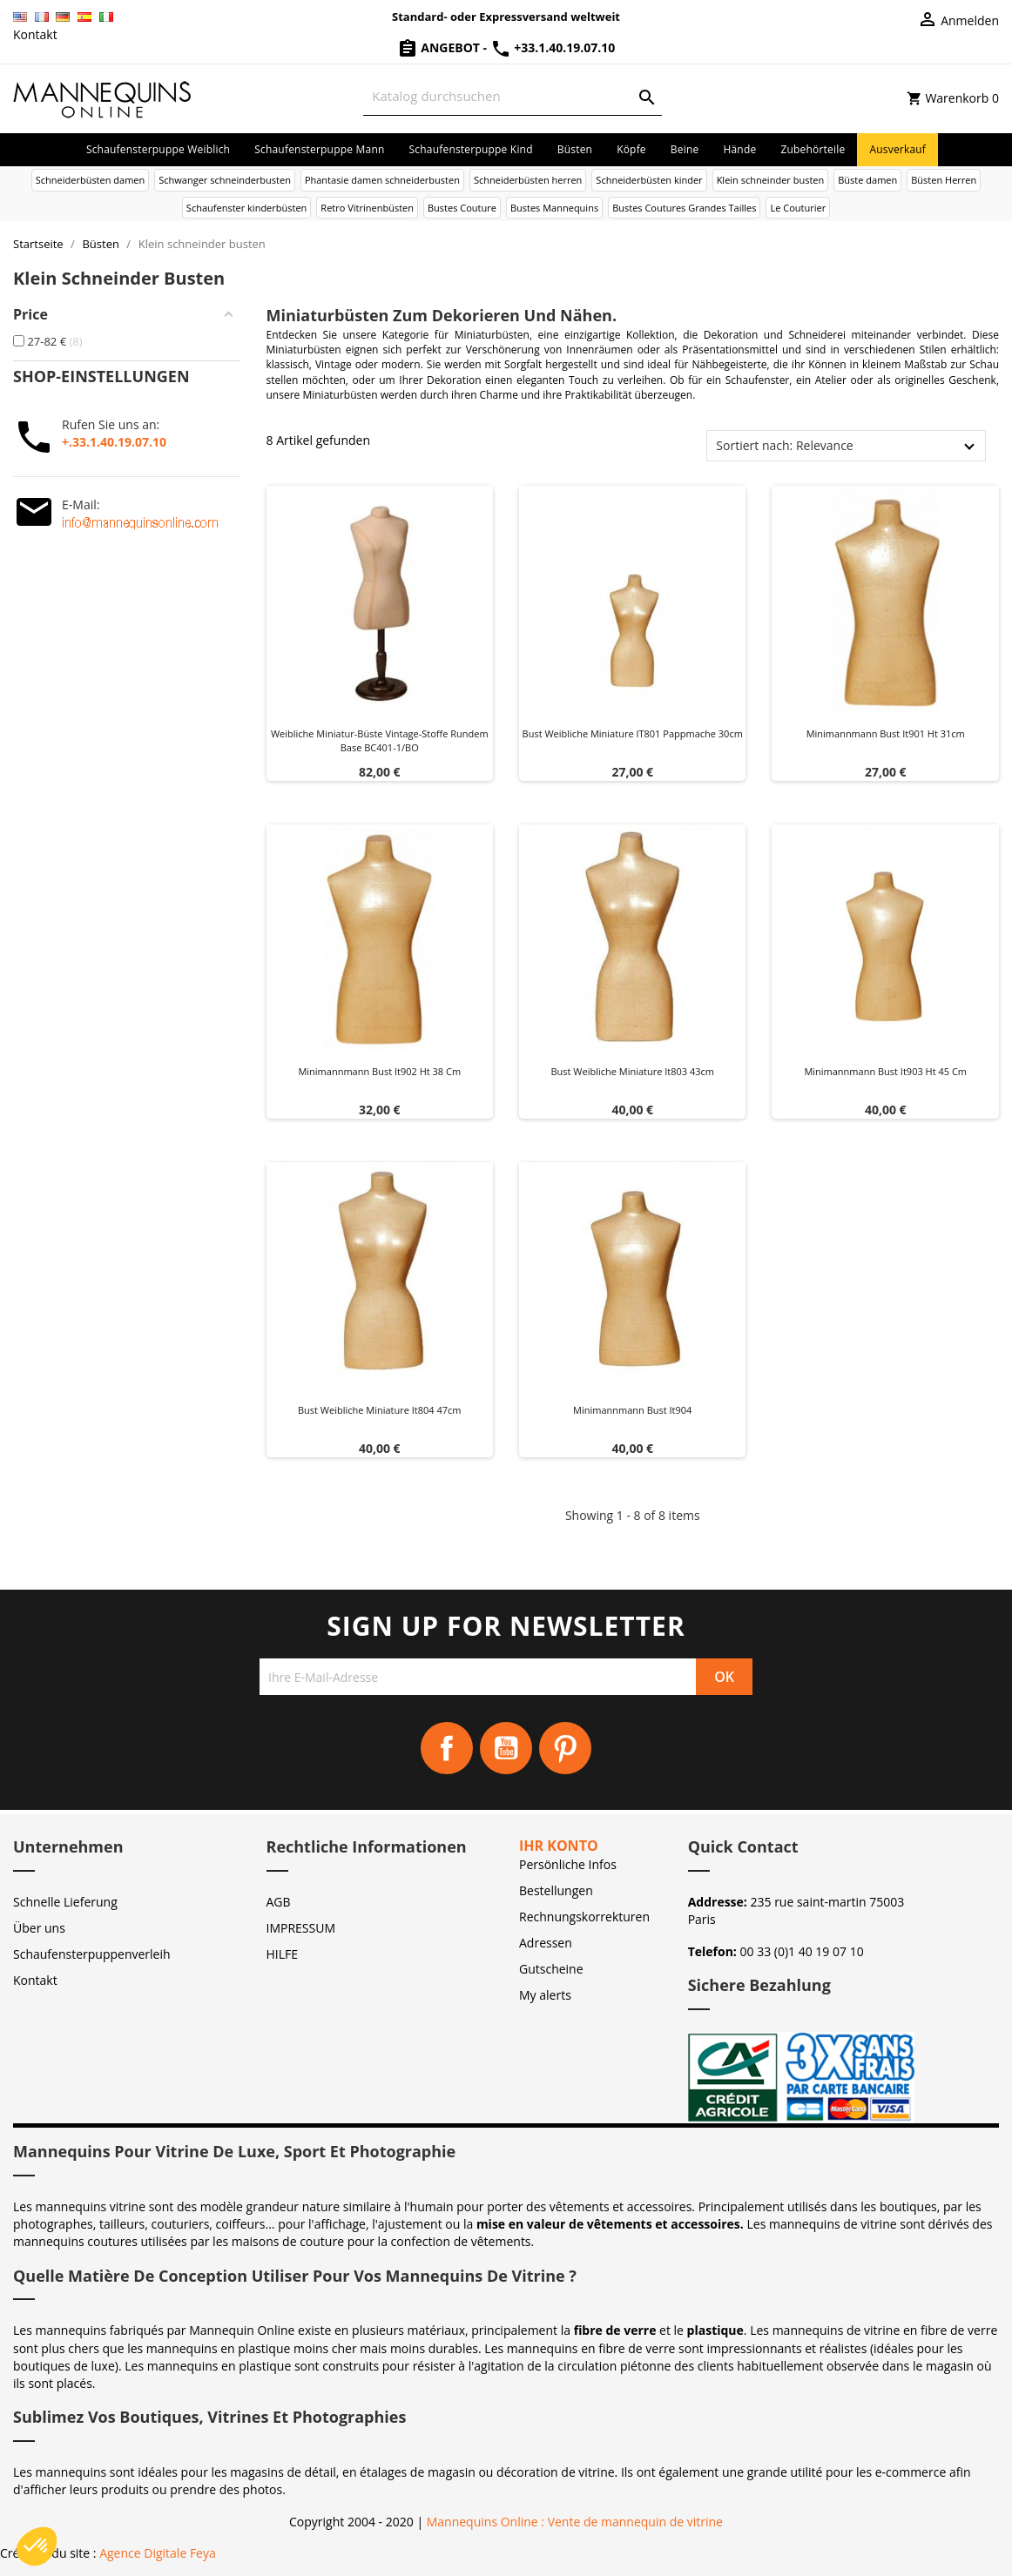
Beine (685, 149)
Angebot (440, 47)
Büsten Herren (943, 179)
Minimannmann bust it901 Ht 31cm (885, 733)
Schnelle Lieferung (65, 1901)
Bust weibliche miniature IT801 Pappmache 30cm (633, 733)
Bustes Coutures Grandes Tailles (684, 207)
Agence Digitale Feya (157, 2553)
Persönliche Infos (568, 1864)
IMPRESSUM (301, 1928)
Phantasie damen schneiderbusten (382, 179)
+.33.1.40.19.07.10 (114, 442)
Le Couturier (798, 207)
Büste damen (867, 179)
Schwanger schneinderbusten (225, 179)
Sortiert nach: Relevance (784, 445)
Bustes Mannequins (554, 207)
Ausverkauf (897, 149)
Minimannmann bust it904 (632, 1409)
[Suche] (512, 96)
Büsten (574, 149)
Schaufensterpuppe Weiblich (158, 149)
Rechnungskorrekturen (584, 1916)
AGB (278, 1901)
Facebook (447, 1748)
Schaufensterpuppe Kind (471, 149)
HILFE (282, 1954)
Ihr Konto (558, 1845)
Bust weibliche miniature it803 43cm (632, 1071)
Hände (739, 149)
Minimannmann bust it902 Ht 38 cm (379, 1071)
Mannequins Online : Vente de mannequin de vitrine (575, 2521)
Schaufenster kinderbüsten (246, 207)
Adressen (545, 1942)
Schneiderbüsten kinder (649, 179)
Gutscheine (551, 1969)
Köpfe (631, 149)
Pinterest (565, 1748)
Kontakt (35, 34)
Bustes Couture (462, 207)
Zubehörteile (812, 149)
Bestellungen (556, 1890)
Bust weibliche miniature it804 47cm (380, 1409)
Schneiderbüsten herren (528, 179)
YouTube (506, 1748)
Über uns (39, 1928)
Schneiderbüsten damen (90, 179)
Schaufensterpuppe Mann (319, 149)
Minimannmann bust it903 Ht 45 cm (885, 1071)
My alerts (545, 1995)
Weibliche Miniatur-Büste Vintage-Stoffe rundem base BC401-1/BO (380, 740)
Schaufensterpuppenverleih (92, 1954)
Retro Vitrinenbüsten (367, 207)
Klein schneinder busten (771, 179)
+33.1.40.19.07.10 (553, 47)
